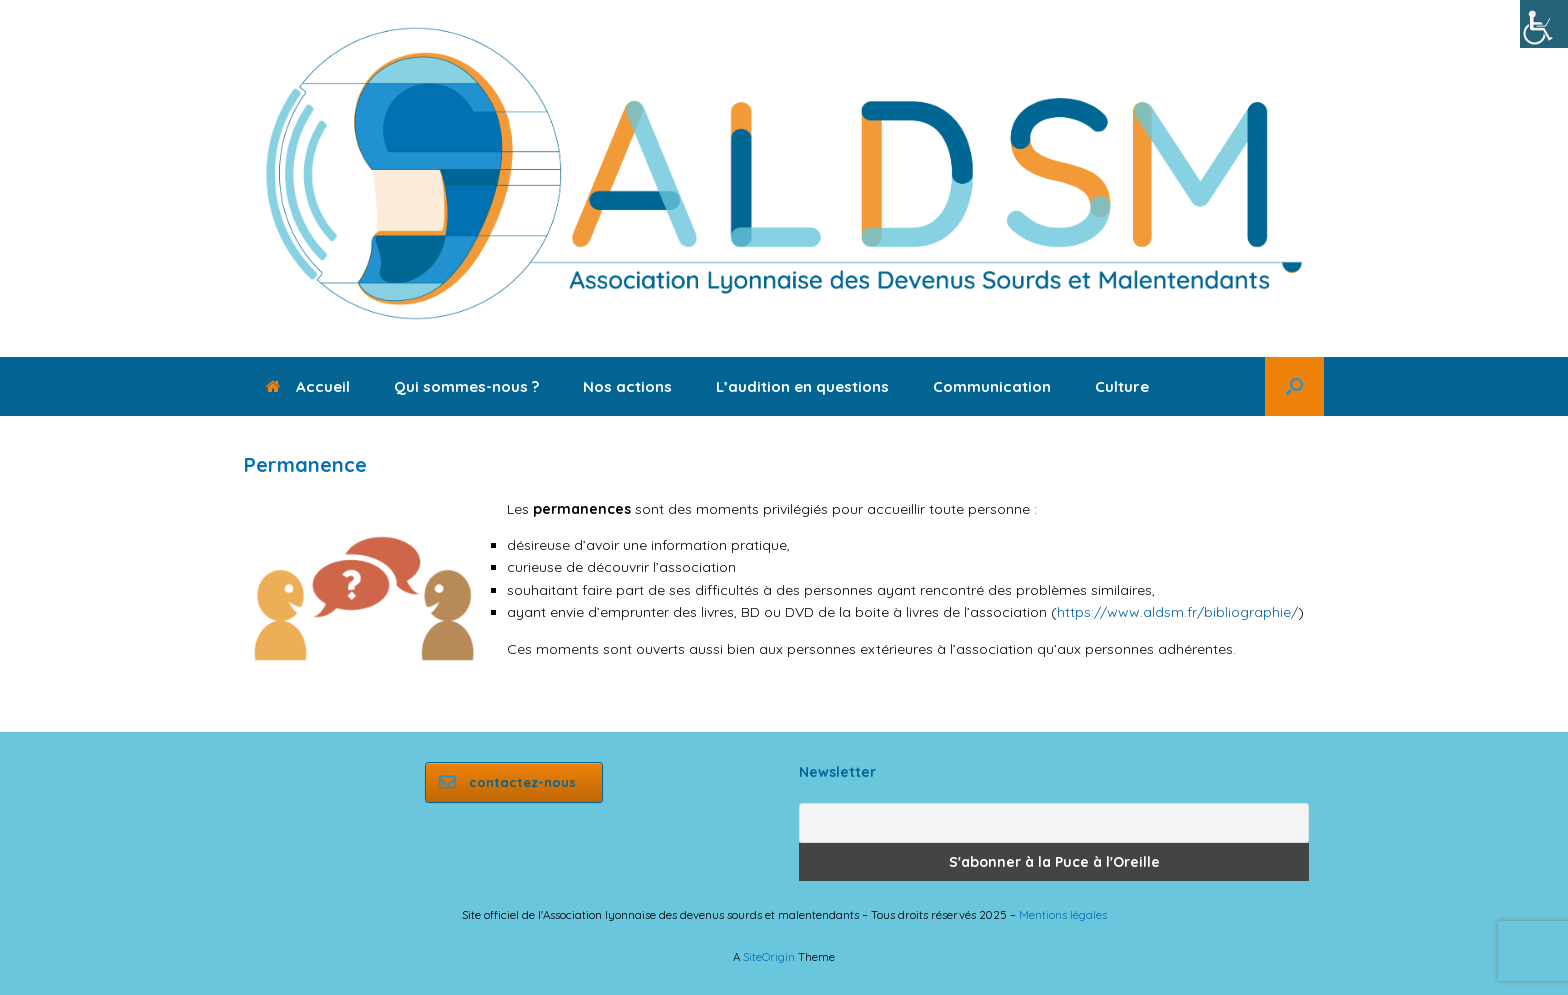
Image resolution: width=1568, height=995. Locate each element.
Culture (1122, 386)
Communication (992, 386)
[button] (1294, 386)
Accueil (308, 386)
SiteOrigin (769, 956)
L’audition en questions (802, 386)
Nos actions (627, 386)
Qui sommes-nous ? (466, 386)
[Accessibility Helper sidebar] (1544, 24)
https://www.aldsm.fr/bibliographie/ (1177, 612)
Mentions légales (1063, 914)
